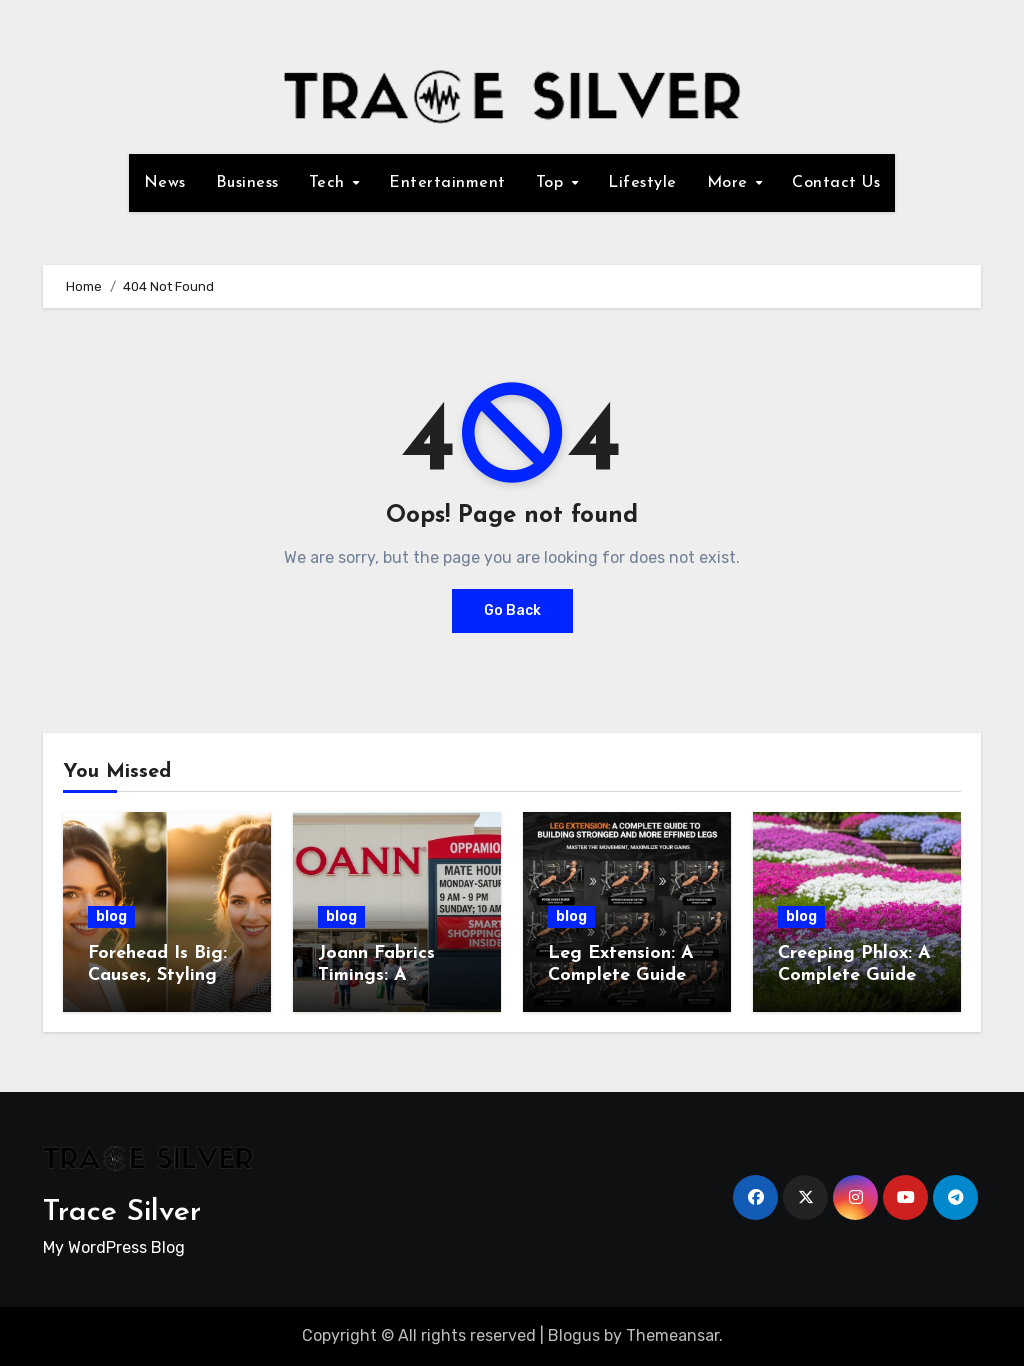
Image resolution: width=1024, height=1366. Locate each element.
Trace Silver (122, 1212)
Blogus (574, 1335)
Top (552, 183)
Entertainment (447, 183)
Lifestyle (642, 183)
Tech (330, 183)
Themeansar (672, 1335)
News (165, 183)
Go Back (512, 610)
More (730, 183)
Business (247, 183)
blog (111, 916)
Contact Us (836, 183)
